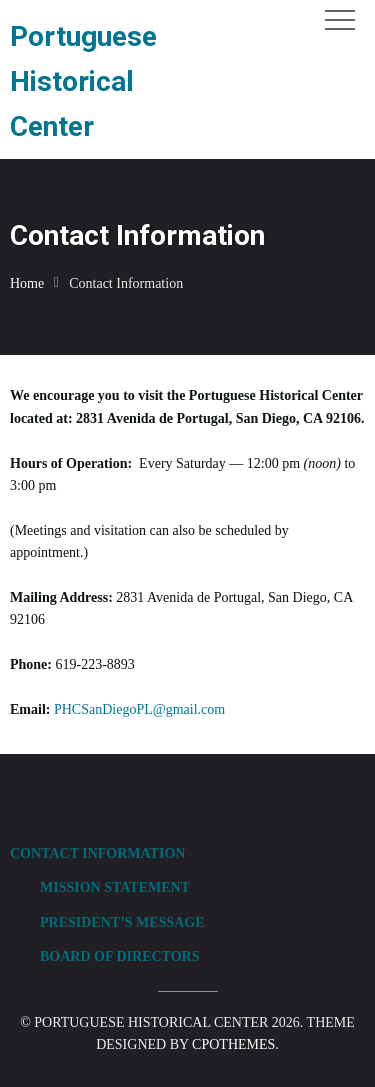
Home (27, 283)
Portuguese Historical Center (83, 81)
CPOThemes (233, 1044)
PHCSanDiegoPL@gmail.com (139, 709)
